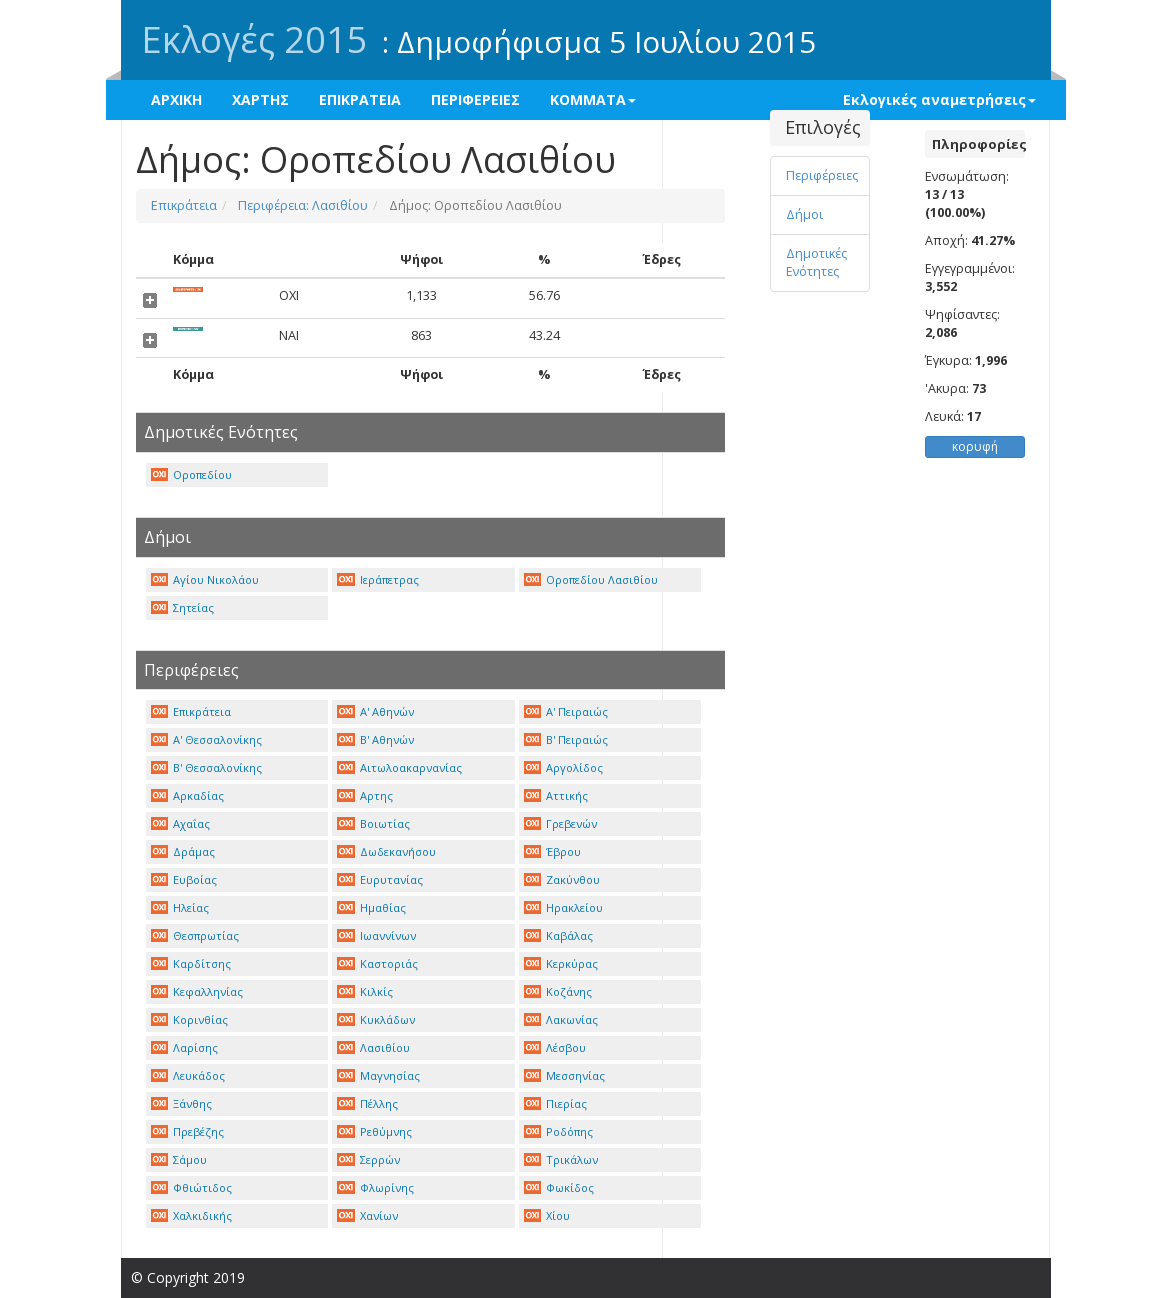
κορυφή (975, 446)
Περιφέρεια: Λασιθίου (301, 205)
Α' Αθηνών (375, 711)
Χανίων (367, 1215)
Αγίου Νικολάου (205, 579)
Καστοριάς (377, 963)
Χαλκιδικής (192, 1215)
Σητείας (183, 607)
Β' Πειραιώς (566, 739)
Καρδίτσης (191, 963)
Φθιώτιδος (192, 1187)
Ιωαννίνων (376, 935)
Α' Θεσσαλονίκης (207, 739)
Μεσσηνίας (565, 1075)
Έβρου (553, 851)
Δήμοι (804, 214)
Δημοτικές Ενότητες (816, 262)
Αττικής (556, 795)
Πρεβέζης (188, 1131)
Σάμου (179, 1159)
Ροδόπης (559, 1131)
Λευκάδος (188, 1075)
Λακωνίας (561, 1019)
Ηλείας (180, 907)
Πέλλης (367, 1103)
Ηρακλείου (564, 907)
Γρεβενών (561, 823)
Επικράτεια (184, 205)
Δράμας (183, 851)
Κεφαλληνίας (197, 991)
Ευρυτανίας (380, 879)
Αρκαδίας (188, 795)
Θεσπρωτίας (195, 935)
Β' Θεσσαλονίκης (207, 767)
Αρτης (365, 795)
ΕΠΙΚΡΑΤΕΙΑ (360, 99)
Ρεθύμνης (374, 1131)
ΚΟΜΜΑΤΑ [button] (593, 99)
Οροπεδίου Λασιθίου (591, 579)
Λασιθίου (373, 1047)
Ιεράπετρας (378, 579)
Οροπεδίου (192, 474)
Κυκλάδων (376, 1019)
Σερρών (368, 1159)
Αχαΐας (181, 823)
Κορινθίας (190, 1019)
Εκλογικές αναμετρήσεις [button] (939, 99)
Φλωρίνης (375, 1187)
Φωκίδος (559, 1187)
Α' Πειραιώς (566, 711)
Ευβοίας (184, 879)
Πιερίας (556, 1103)
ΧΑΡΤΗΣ (260, 99)
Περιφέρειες (822, 175)
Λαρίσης (185, 1047)
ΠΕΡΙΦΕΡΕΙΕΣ (475, 99)
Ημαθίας (371, 907)
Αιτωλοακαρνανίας (399, 767)
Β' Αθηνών (375, 739)
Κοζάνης (558, 991)
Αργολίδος (564, 767)
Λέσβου (555, 1047)
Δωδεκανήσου (386, 851)
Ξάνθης (182, 1103)
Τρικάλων (561, 1159)
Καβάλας (559, 935)
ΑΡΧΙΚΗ (176, 99)
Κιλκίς (365, 991)
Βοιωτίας (373, 823)
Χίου (547, 1215)
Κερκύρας (561, 963)
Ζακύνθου (562, 879)
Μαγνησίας (378, 1075)
